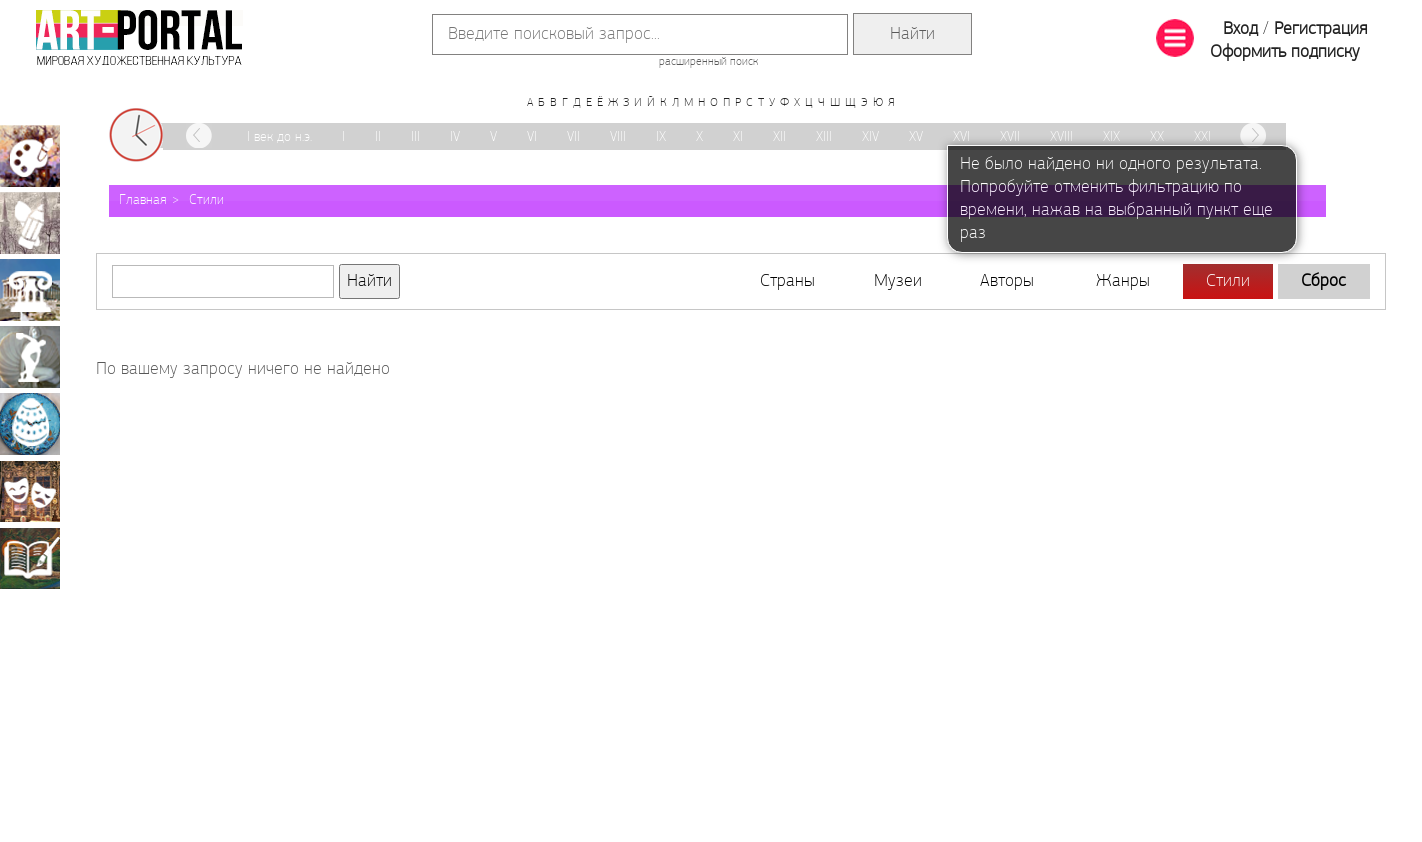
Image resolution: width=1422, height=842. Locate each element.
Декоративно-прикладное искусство (30, 424)
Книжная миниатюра (30, 558)
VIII (618, 137)
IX (661, 137)
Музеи (898, 281)
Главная (143, 200)
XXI (1202, 137)
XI (738, 137)
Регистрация (1320, 29)
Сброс (1323, 281)
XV (916, 137)
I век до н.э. (279, 137)
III (415, 137)
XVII (1010, 137)
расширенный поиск (708, 62)
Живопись (30, 156)
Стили (206, 200)
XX (1157, 137)
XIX (1111, 137)
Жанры (1123, 281)
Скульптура (30, 357)
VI (532, 137)
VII (573, 137)
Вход (1240, 29)
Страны (787, 281)
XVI (961, 137)
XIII (824, 137)
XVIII (1061, 137)
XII (779, 137)
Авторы (1007, 281)
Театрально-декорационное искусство (30, 491)
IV (455, 137)
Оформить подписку (1285, 52)
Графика (30, 223)
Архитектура (30, 290)
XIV (870, 137)
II (378, 137)
